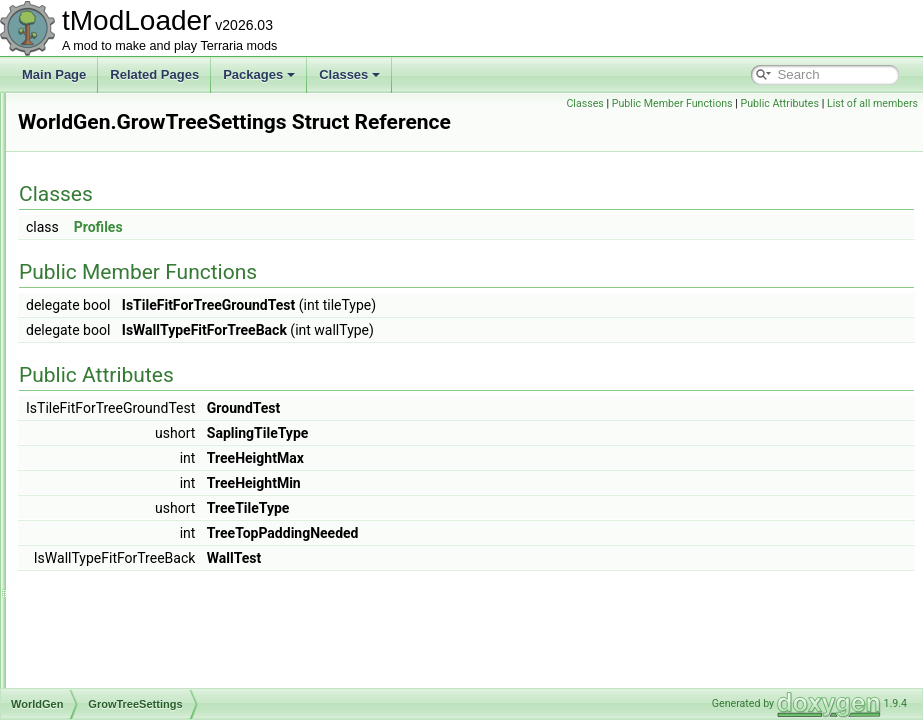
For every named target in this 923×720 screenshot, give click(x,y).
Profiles (348, 255)
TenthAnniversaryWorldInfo (154, 488)
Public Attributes (873, 103)
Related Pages (154, 74)
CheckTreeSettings (133, 378)
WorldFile (91, 312)
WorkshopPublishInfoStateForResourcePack (184, 202)
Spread (101, 466)
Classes (349, 74)
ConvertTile (112, 642)
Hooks (99, 422)
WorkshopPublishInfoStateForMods (160, 180)
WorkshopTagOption (120, 290)
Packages (259, 74)
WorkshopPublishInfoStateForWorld (161, 224)
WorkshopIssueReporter (130, 114)
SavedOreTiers (122, 444)
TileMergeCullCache (136, 510)
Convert (103, 598)
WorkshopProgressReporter (140, 158)
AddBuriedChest (125, 554)
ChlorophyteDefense (136, 576)
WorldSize (109, 532)
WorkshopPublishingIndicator (143, 246)
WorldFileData (104, 334)
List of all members (872, 125)
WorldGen (93, 356)
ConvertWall (114, 686)
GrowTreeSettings (130, 400)
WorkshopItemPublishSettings (146, 136)
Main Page (54, 74)
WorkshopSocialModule (129, 268)
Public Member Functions (766, 103)
